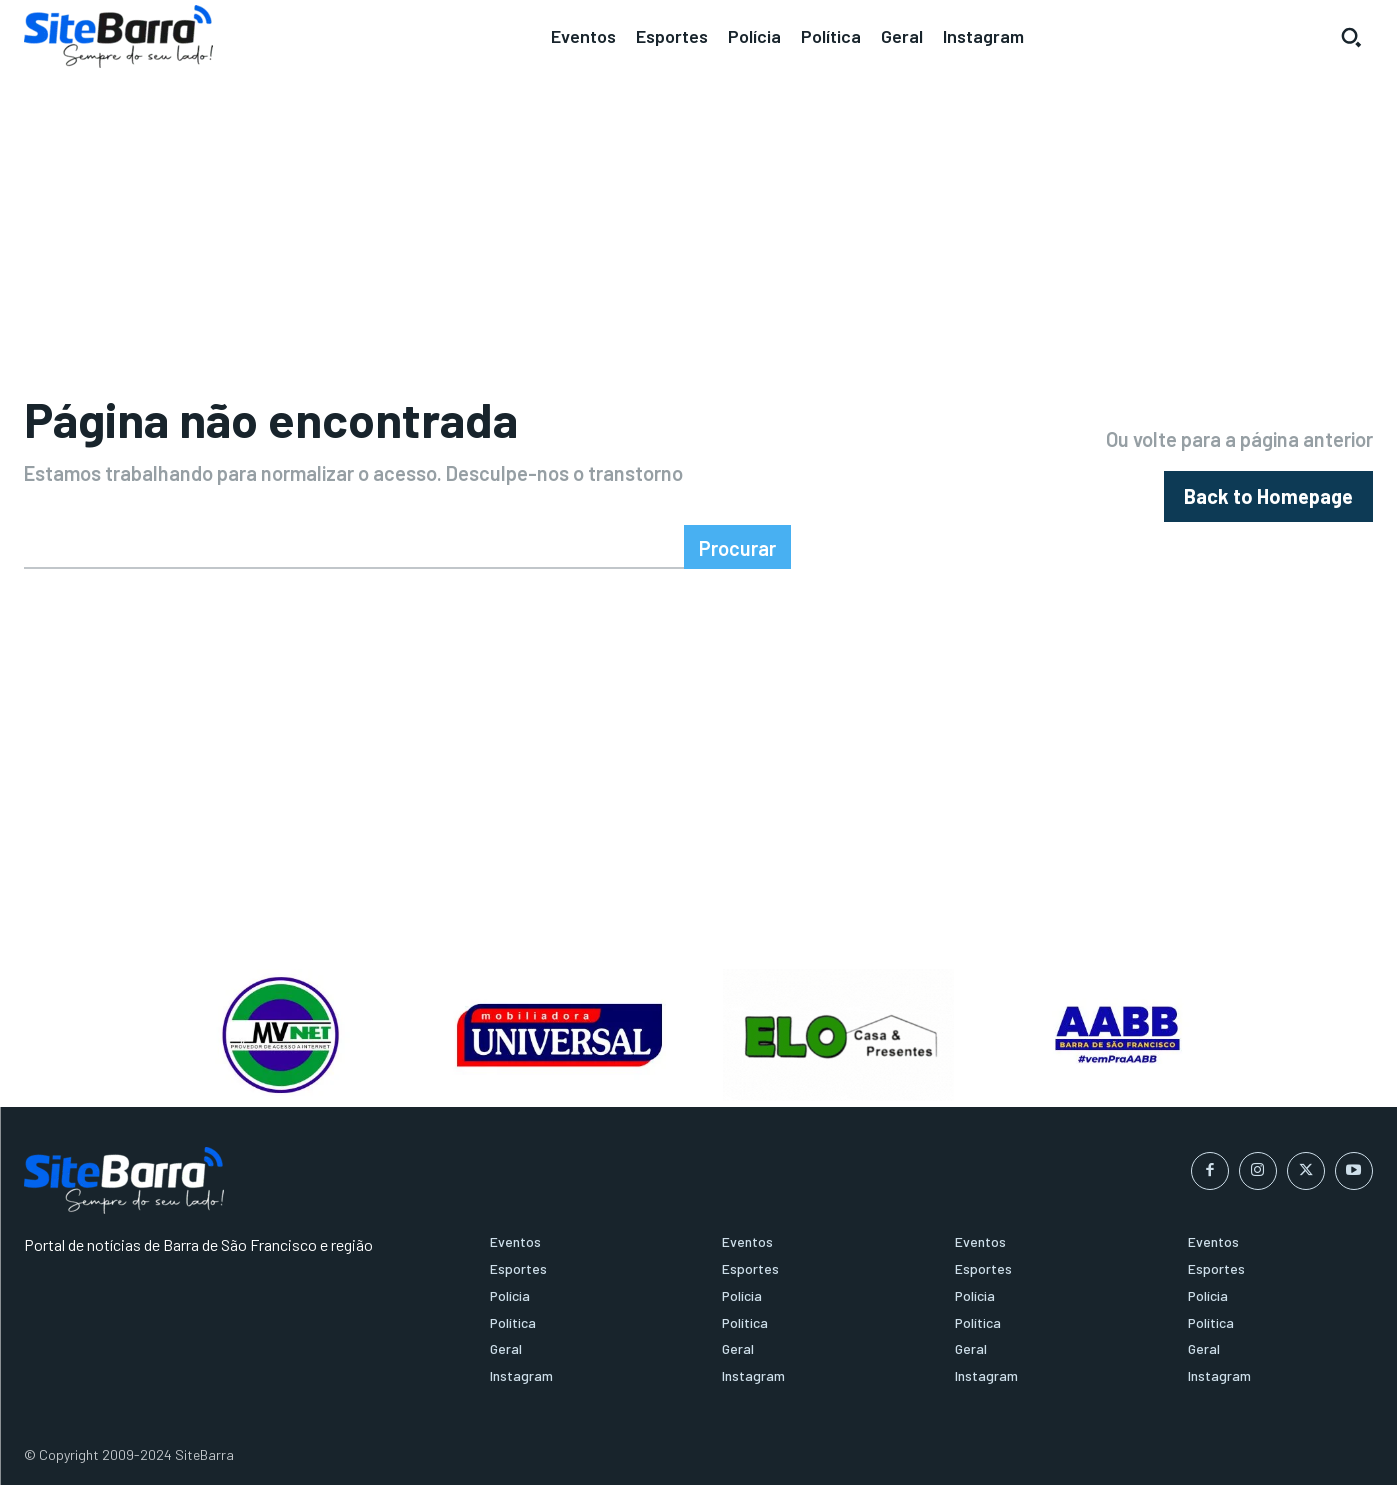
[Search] (737, 561)
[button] (1351, 37)
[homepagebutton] (1268, 503)
